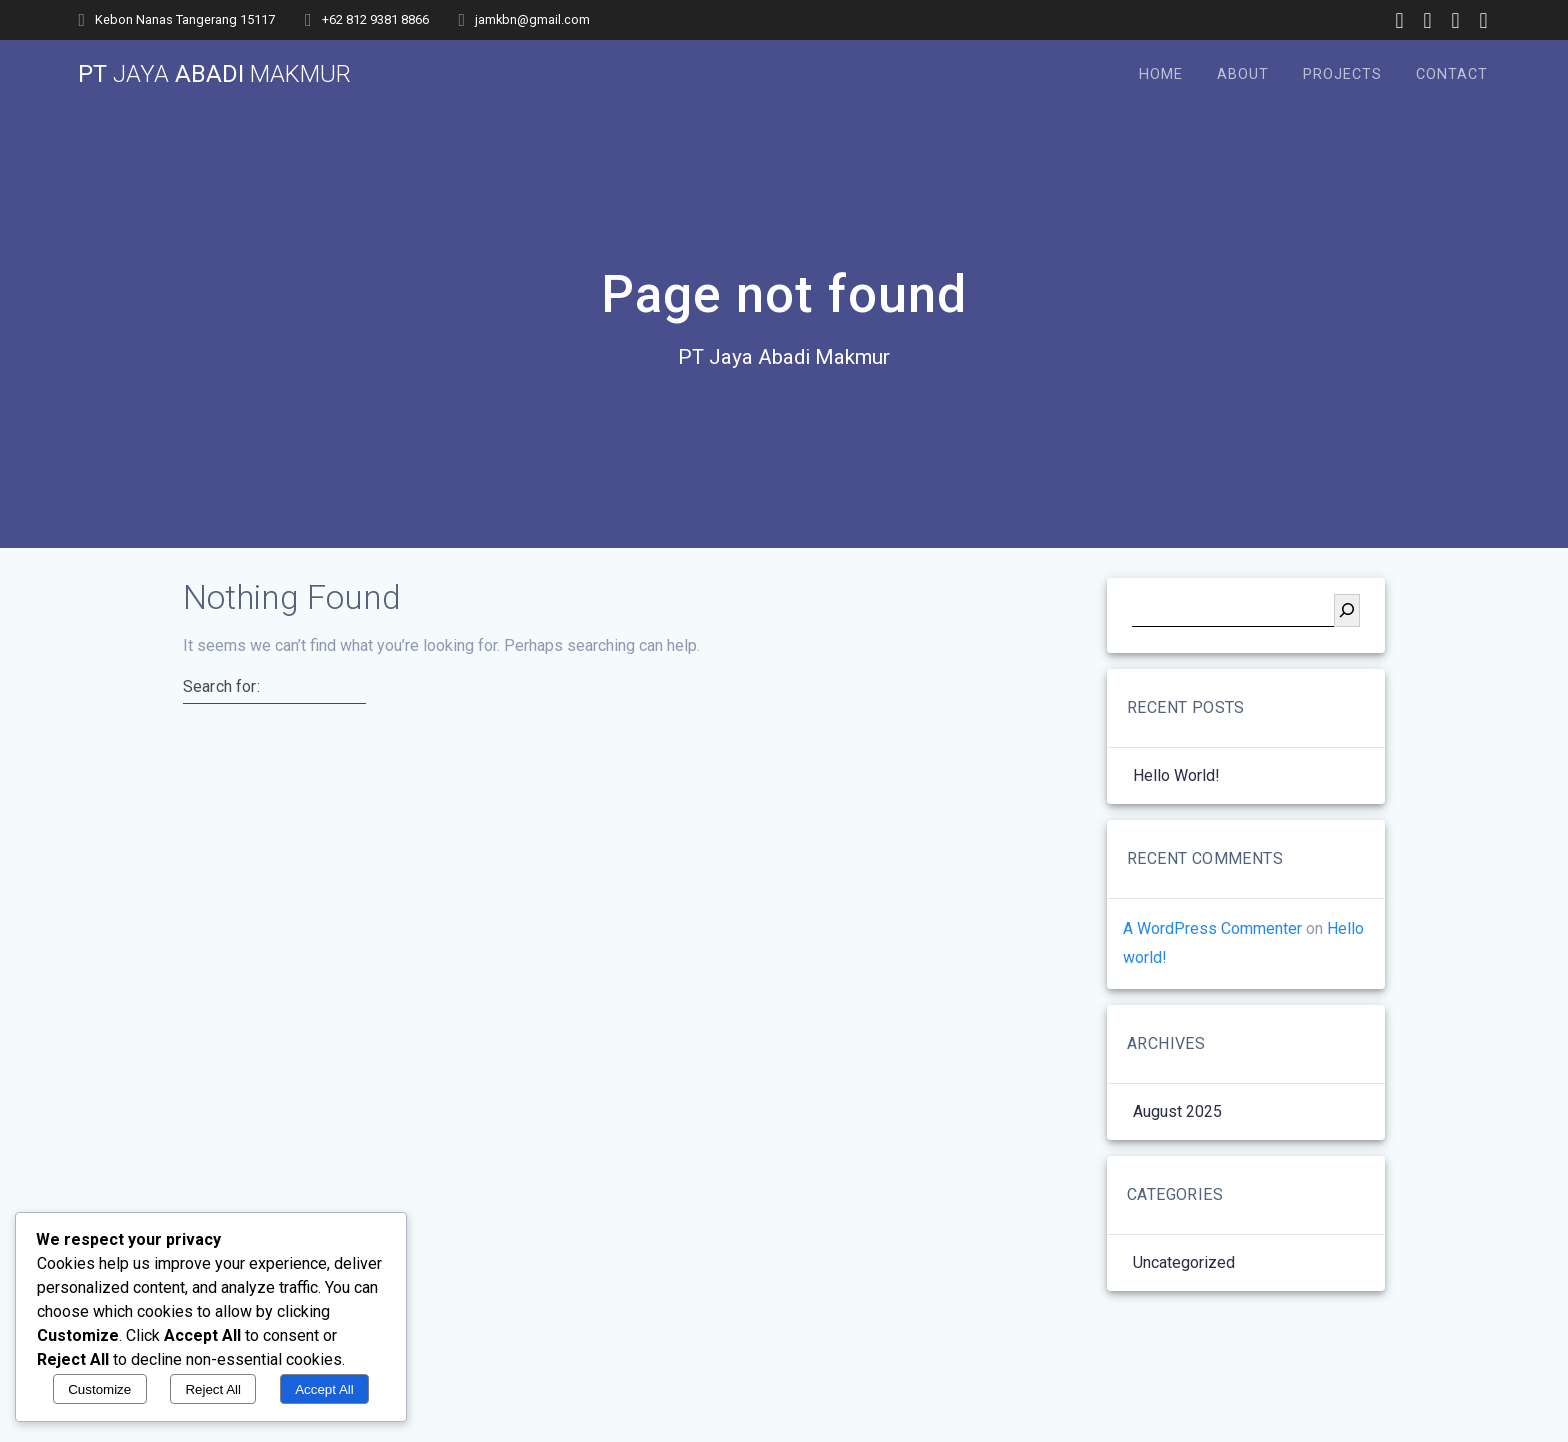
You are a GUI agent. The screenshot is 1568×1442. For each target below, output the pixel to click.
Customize (99, 1389)
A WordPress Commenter (1212, 928)
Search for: (221, 687)
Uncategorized (1184, 1262)
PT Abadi (214, 74)
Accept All (324, 1389)
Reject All (213, 1389)
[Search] (1347, 610)
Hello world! (1176, 775)
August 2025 (1177, 1111)
